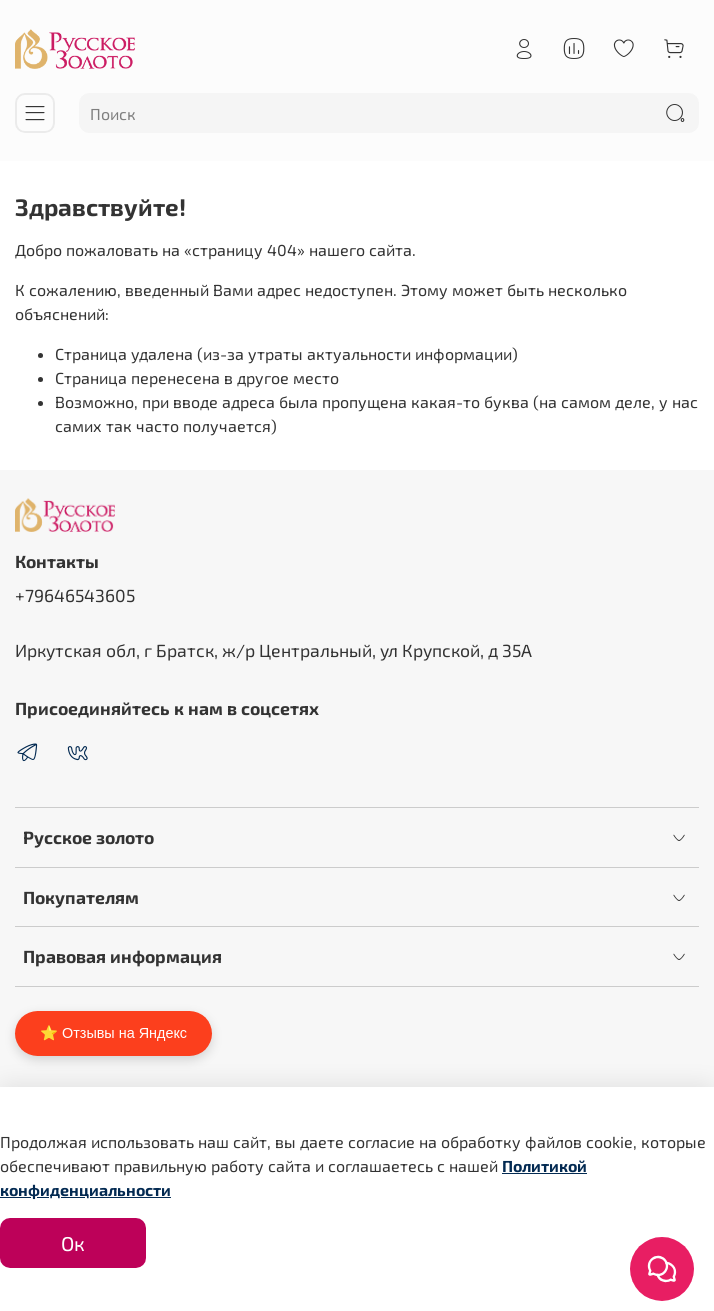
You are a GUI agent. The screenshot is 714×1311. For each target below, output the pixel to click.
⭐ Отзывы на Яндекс (113, 1033)
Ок (73, 1243)
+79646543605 (75, 595)
